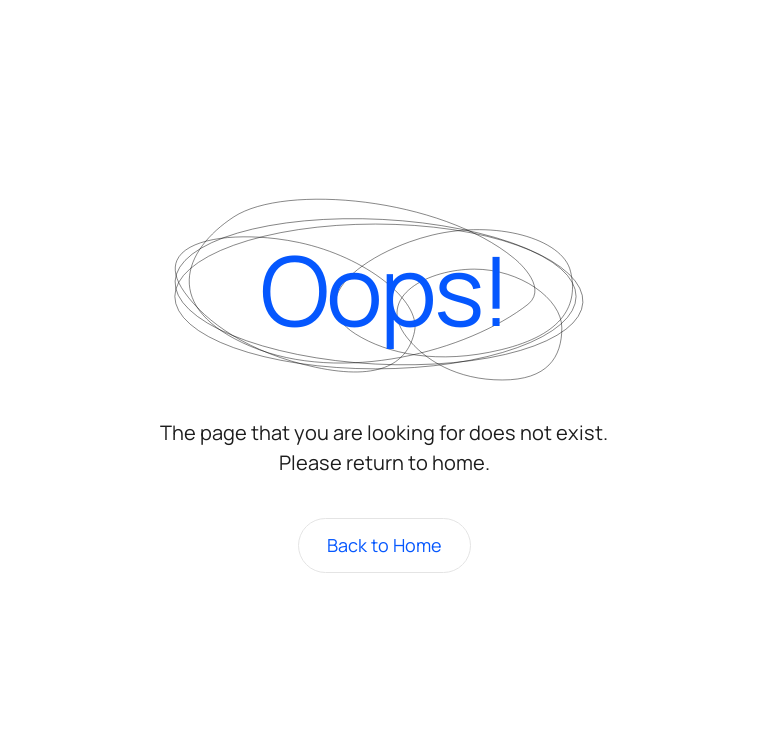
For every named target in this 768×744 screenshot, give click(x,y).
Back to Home (384, 545)
